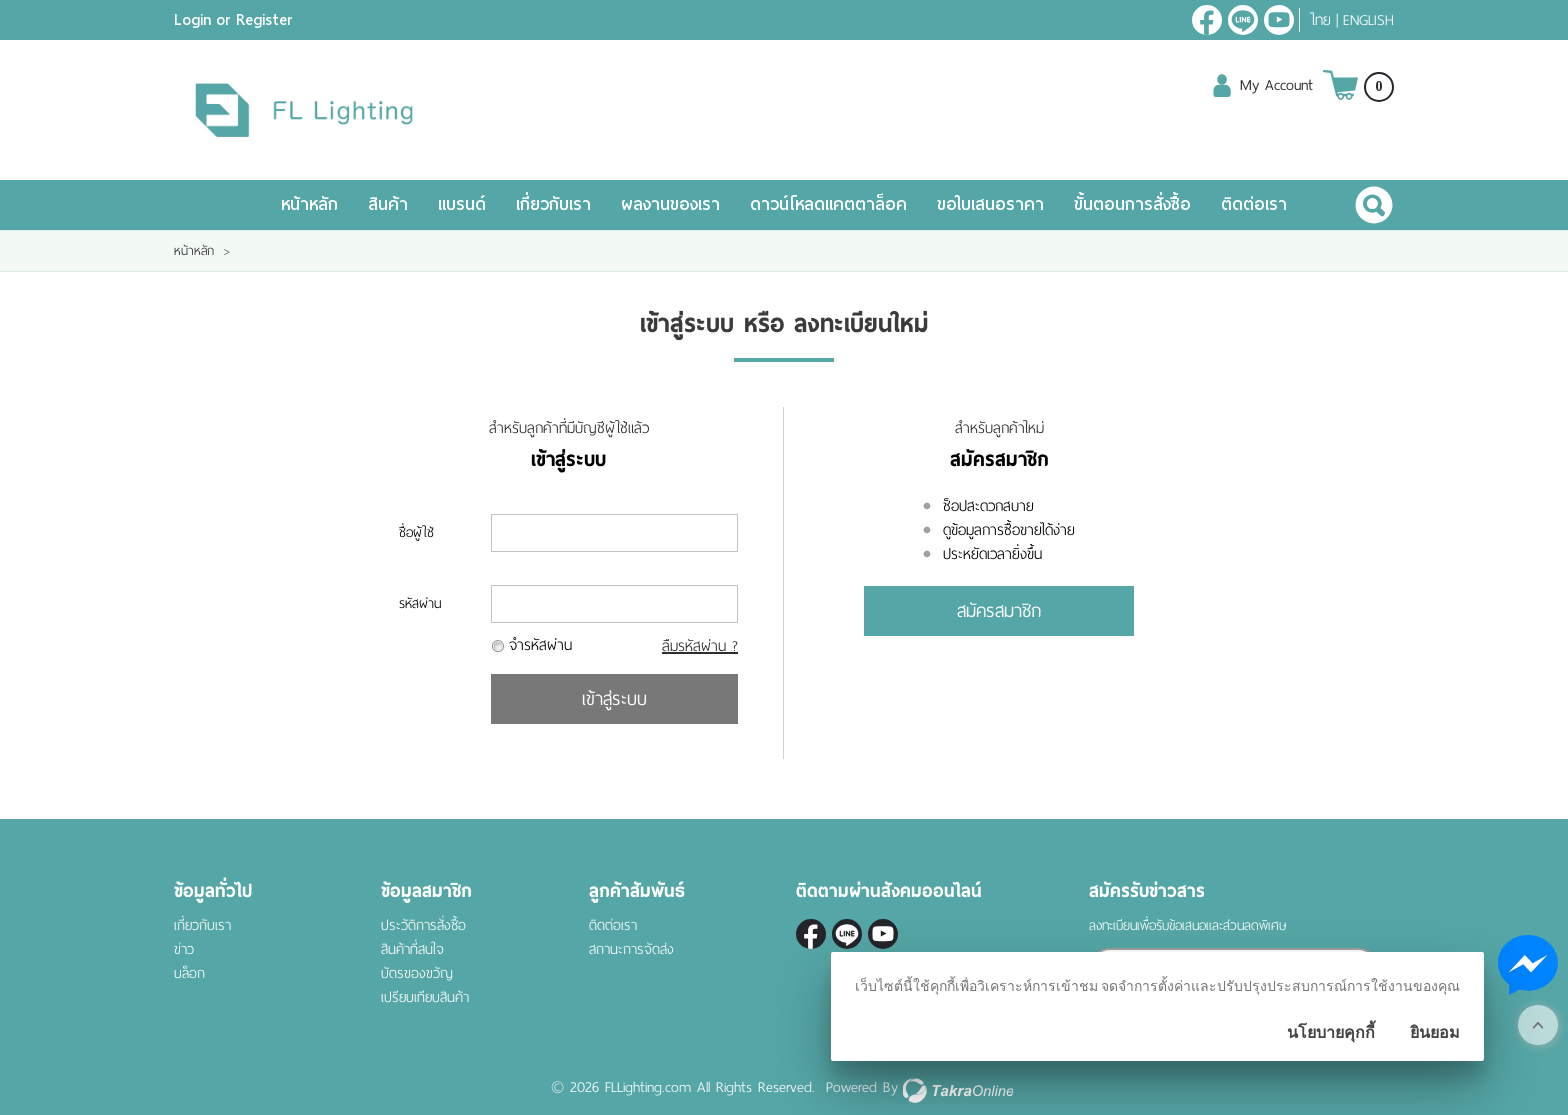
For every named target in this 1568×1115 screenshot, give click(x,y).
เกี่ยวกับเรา (553, 204)
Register (264, 20)
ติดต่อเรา (1254, 204)
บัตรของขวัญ (417, 973)
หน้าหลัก (309, 204)
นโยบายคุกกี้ (1331, 1032)
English (1368, 20)
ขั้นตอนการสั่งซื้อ (1132, 204)
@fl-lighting (1243, 20)
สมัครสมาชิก (999, 611)
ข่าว (184, 949)
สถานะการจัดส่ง (631, 949)
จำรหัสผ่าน (540, 645)
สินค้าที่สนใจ (412, 949)
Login (192, 20)
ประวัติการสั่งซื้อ (423, 925)
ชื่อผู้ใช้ (416, 532)
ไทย (1320, 20)
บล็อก (189, 973)
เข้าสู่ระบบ (614, 699)
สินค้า (388, 204)
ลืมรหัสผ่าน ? (700, 646)
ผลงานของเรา (670, 204)
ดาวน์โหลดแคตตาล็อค (828, 204)
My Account (1276, 85)
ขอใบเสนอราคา (990, 204)
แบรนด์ (462, 204)
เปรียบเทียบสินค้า (425, 997)
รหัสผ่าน (420, 603)
